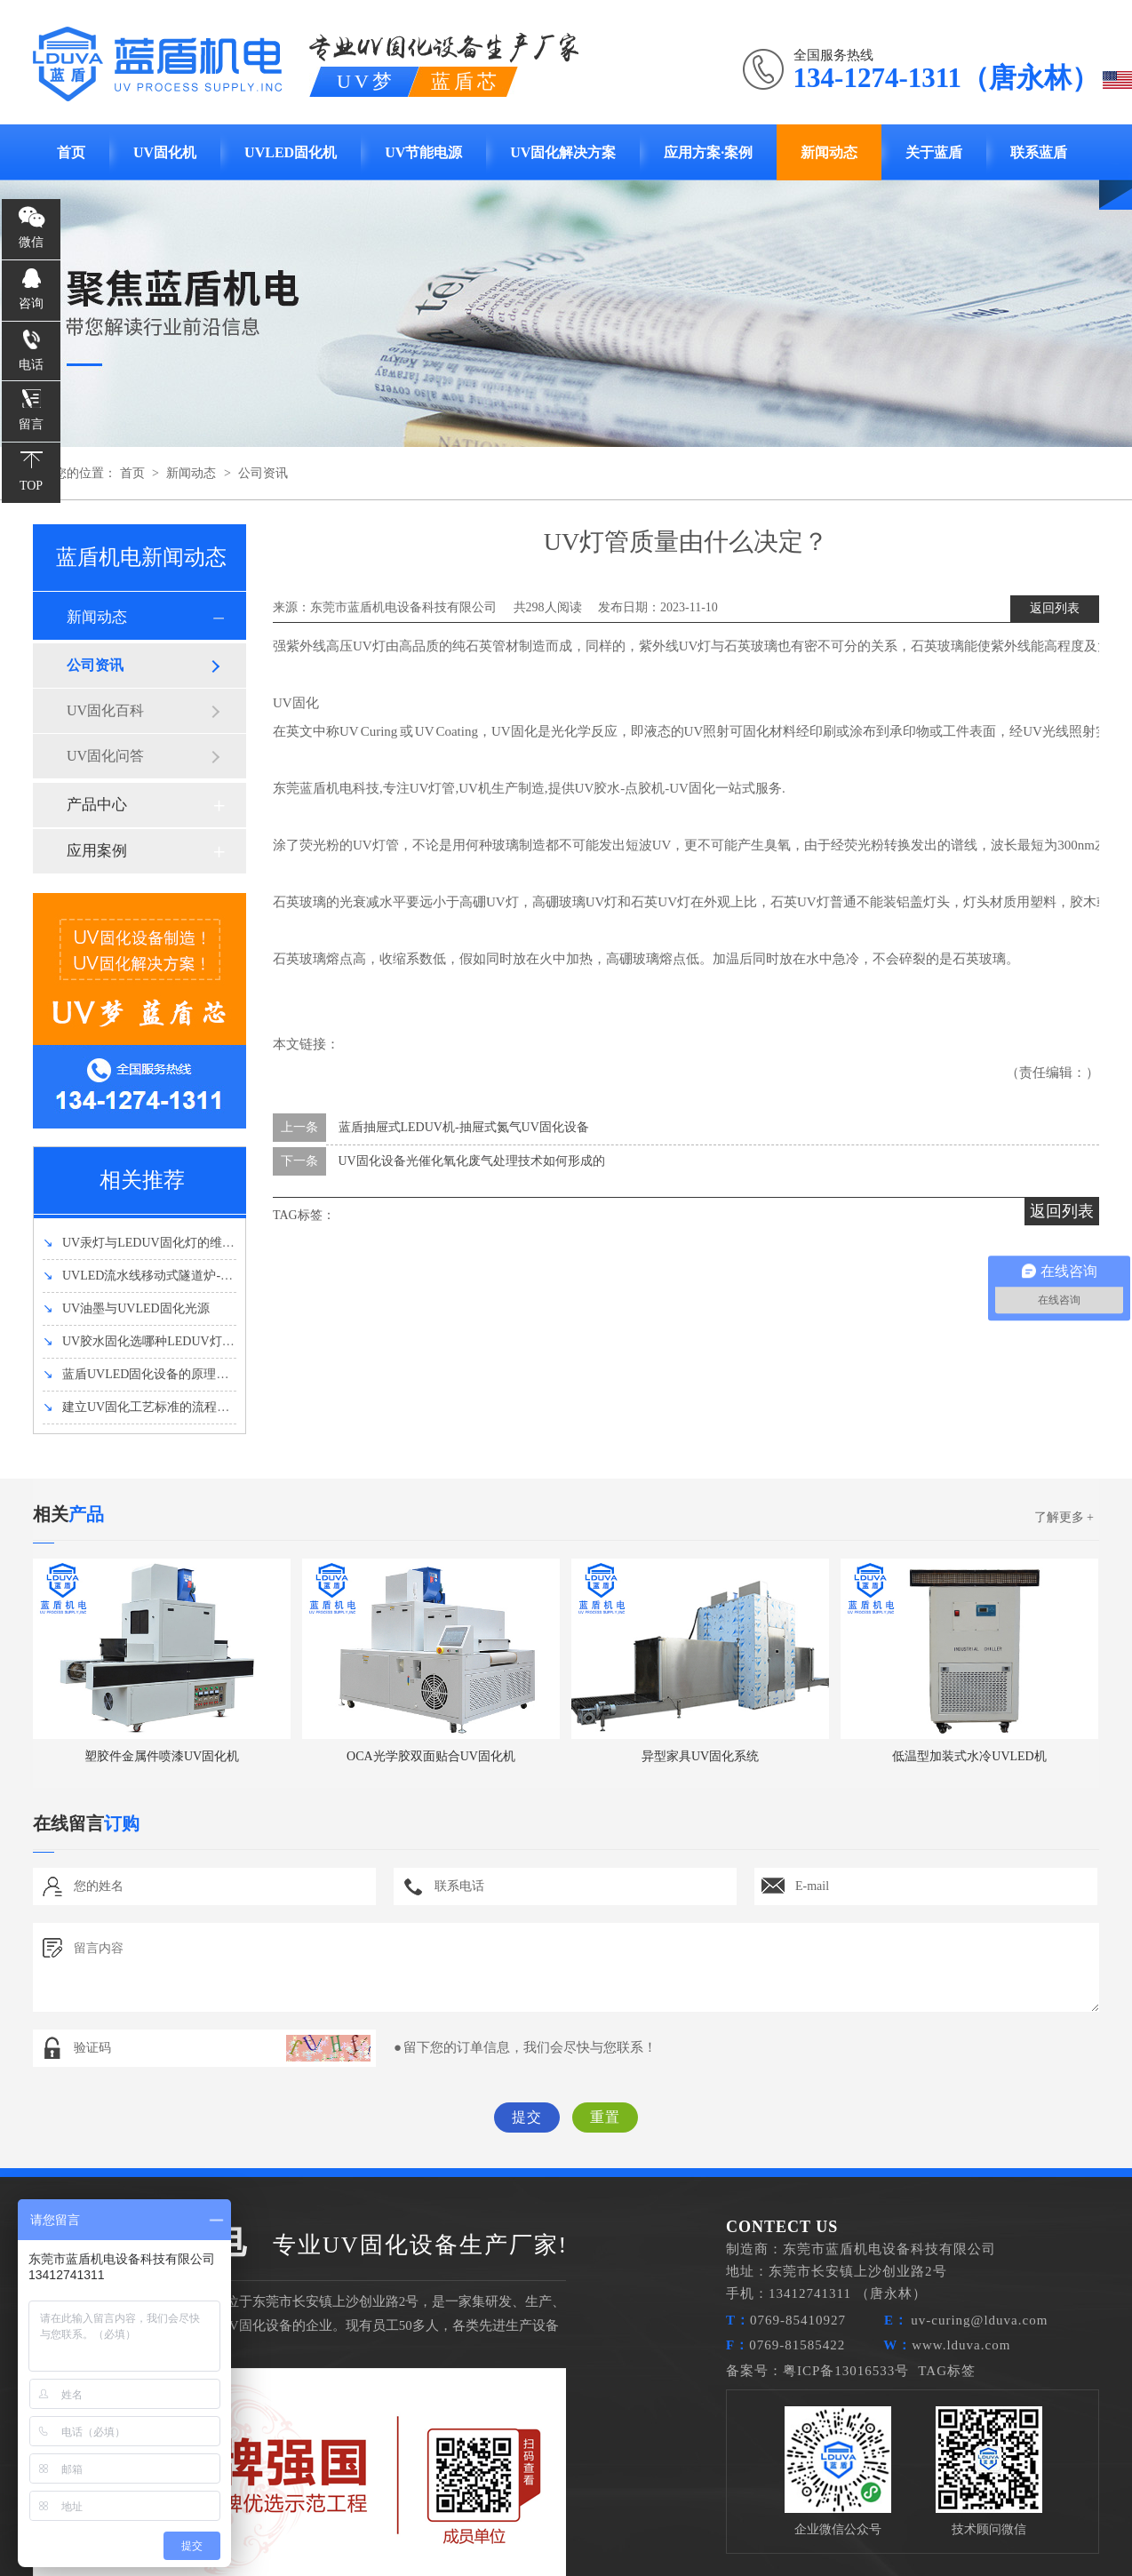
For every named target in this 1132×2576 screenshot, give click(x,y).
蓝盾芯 (465, 81)
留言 (31, 424)
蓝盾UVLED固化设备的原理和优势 (148, 1374)
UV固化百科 (105, 710)
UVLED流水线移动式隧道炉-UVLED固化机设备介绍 (196, 1275)
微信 (31, 242)
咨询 (31, 303)
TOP (31, 485)
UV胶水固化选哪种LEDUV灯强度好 (151, 1341)
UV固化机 (164, 152)
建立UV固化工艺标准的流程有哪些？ (155, 1407)
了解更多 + (1064, 1517)
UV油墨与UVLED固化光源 (126, 1308)
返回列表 (1055, 608)
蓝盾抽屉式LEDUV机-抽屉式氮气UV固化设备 (464, 1127)
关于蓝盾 (933, 152)
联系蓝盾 (1038, 152)
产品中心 (97, 804)
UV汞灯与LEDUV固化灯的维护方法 (151, 1242)
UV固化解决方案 (563, 152)
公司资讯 (263, 473)
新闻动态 (829, 152)
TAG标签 (947, 2371)
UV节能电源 (423, 152)
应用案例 (97, 850)
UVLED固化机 (290, 152)
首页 (71, 152)
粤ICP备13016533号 (846, 2371)
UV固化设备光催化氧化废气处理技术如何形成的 (472, 1161)
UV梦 (366, 81)
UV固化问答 (105, 755)
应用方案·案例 (708, 152)
